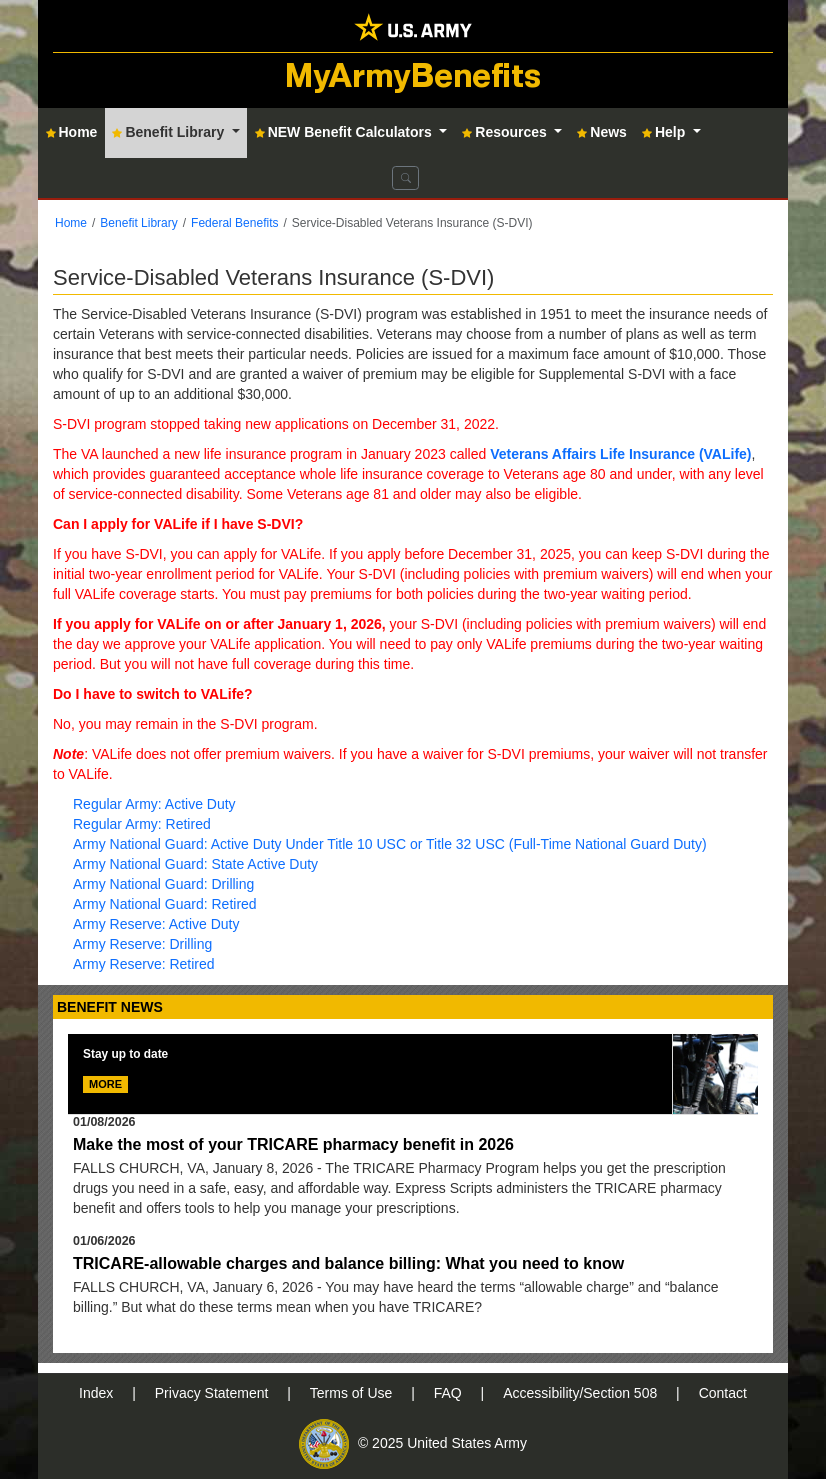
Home (71, 223)
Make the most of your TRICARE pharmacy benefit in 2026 (293, 1144)
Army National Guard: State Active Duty (195, 864)
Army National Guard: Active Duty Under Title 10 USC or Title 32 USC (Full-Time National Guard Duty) (390, 844)
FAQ (450, 1393)
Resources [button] (506, 132)
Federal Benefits (234, 223)
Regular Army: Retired (142, 824)
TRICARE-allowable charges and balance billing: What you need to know (348, 1263)
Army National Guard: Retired (165, 904)
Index (98, 1393)
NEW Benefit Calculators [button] (345, 132)
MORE (105, 1084)
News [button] (602, 132)
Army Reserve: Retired (144, 964)
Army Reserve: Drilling (142, 944)
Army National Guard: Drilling (163, 884)
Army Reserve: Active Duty (156, 924)
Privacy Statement (214, 1393)
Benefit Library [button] (170, 132)
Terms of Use (353, 1393)
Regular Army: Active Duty (154, 804)
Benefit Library (138, 223)
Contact (723, 1393)
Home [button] (72, 132)
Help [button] (665, 132)
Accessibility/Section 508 (582, 1393)
